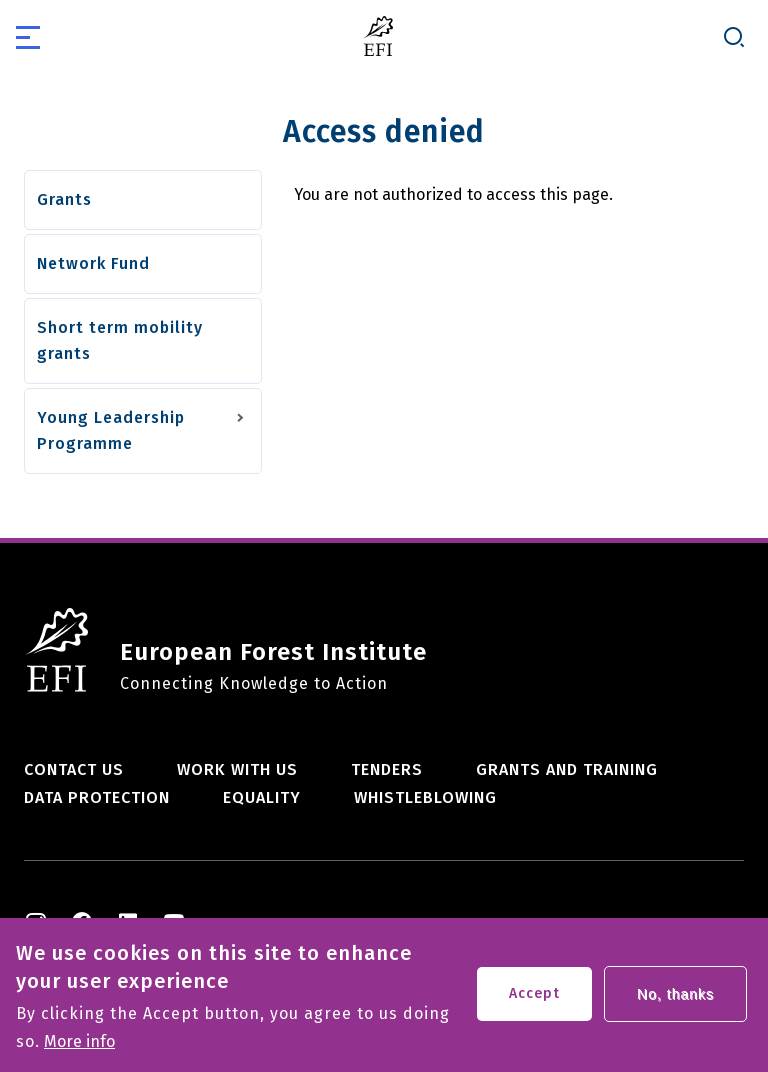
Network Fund (93, 263)
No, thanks (675, 1003)
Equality (262, 797)
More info (79, 1051)
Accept (534, 1002)
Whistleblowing (425, 797)
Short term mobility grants (120, 340)
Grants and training (567, 769)
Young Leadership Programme (111, 430)
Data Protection (97, 797)
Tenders (387, 769)
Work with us (237, 769)
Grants (64, 199)
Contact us (74, 769)
